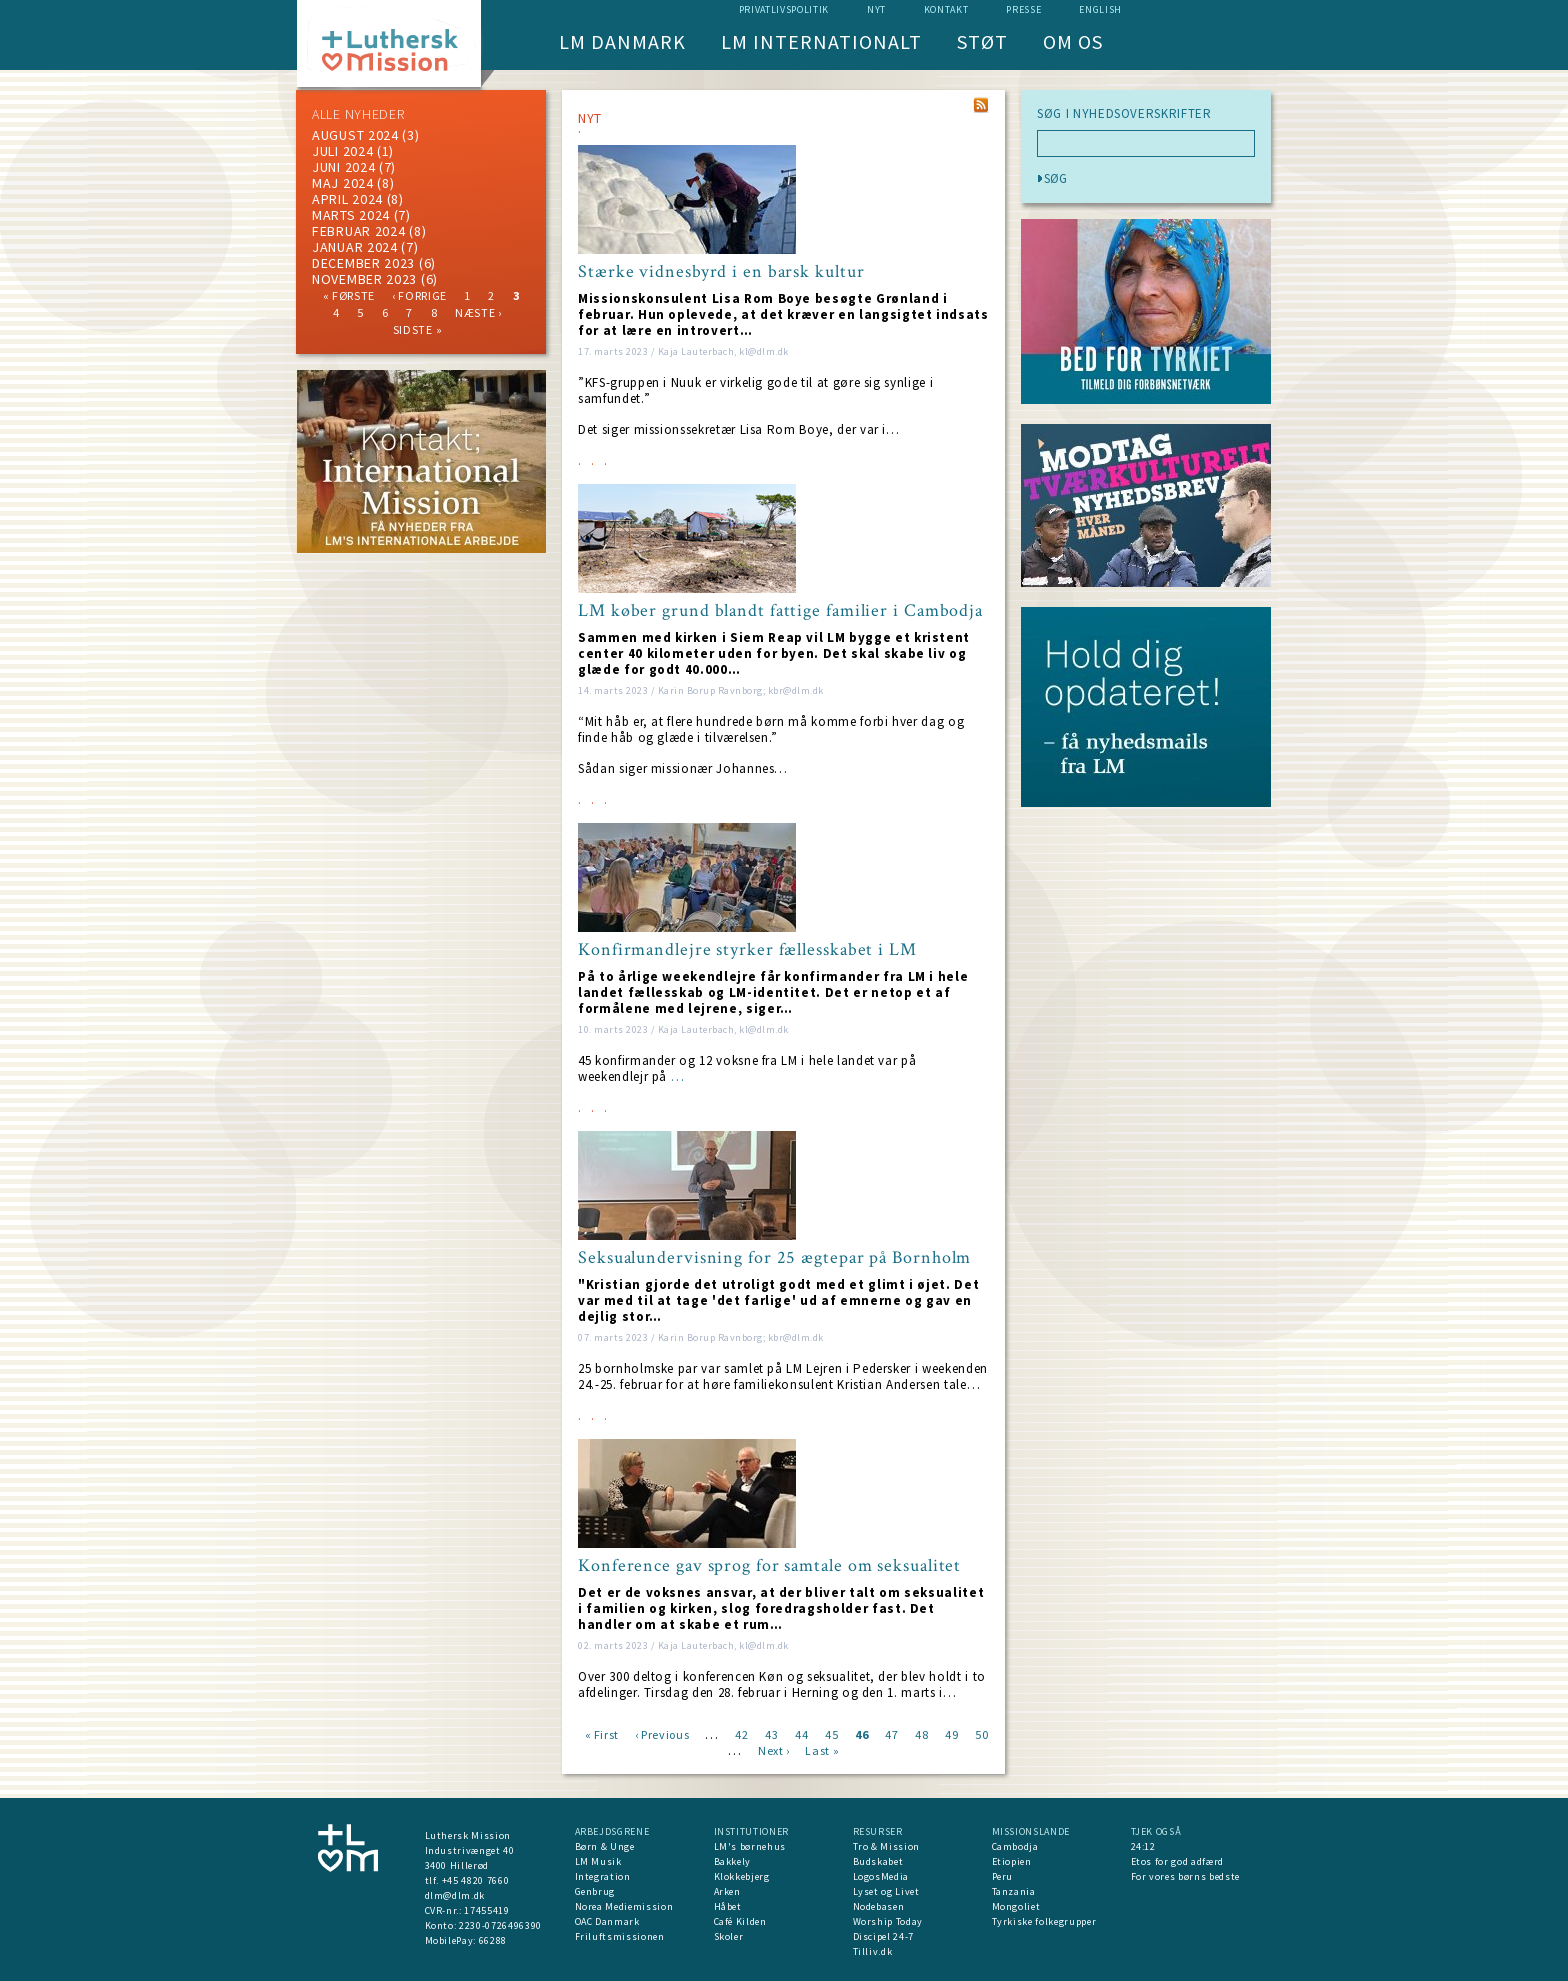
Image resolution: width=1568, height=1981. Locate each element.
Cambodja (1015, 1846)
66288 (493, 1940)
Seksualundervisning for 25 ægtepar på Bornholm (774, 1258)
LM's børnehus (750, 1846)
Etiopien (1012, 1861)
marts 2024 (351, 215)
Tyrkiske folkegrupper (1044, 1921)
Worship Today (888, 1921)
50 (981, 1733)
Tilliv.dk (873, 1951)
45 (831, 1733)
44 (801, 1733)
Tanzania (1014, 1891)
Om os (1073, 41)
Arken (727, 1891)
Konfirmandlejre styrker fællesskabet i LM (747, 950)
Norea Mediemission (624, 1906)
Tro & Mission (886, 1846)
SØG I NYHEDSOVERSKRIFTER (1124, 114)
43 (771, 1733)
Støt (982, 41)
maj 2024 (343, 183)
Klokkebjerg (742, 1876)
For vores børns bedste (1185, 1876)
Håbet (728, 1906)
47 (891, 1733)
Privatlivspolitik (784, 9)
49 (951, 1733)
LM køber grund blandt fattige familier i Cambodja (780, 611)
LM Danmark (622, 41)
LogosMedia (881, 1876)
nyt (876, 9)
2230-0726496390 (500, 1925)
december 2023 (363, 263)
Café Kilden (740, 1921)
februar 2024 (358, 231)
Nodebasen (879, 1906)
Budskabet (878, 1861)
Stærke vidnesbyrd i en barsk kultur (721, 272)
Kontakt (946, 9)
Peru (1003, 1876)
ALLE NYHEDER (358, 114)
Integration (603, 1876)
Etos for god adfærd (1177, 1861)
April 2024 (347, 199)
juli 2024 (342, 151)
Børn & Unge (605, 1846)
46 (861, 1733)
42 (741, 1733)
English (1100, 9)
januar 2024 (355, 247)
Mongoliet (1016, 1906)
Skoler (729, 1936)
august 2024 (355, 135)
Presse (1023, 9)
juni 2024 (343, 167)
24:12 (1143, 1846)
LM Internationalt (821, 41)
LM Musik (598, 1861)
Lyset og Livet (886, 1891)
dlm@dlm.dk (455, 1895)
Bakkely (733, 1861)
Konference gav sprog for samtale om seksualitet (769, 1566)
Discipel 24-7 (883, 1936)
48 (921, 1733)
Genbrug (595, 1891)
